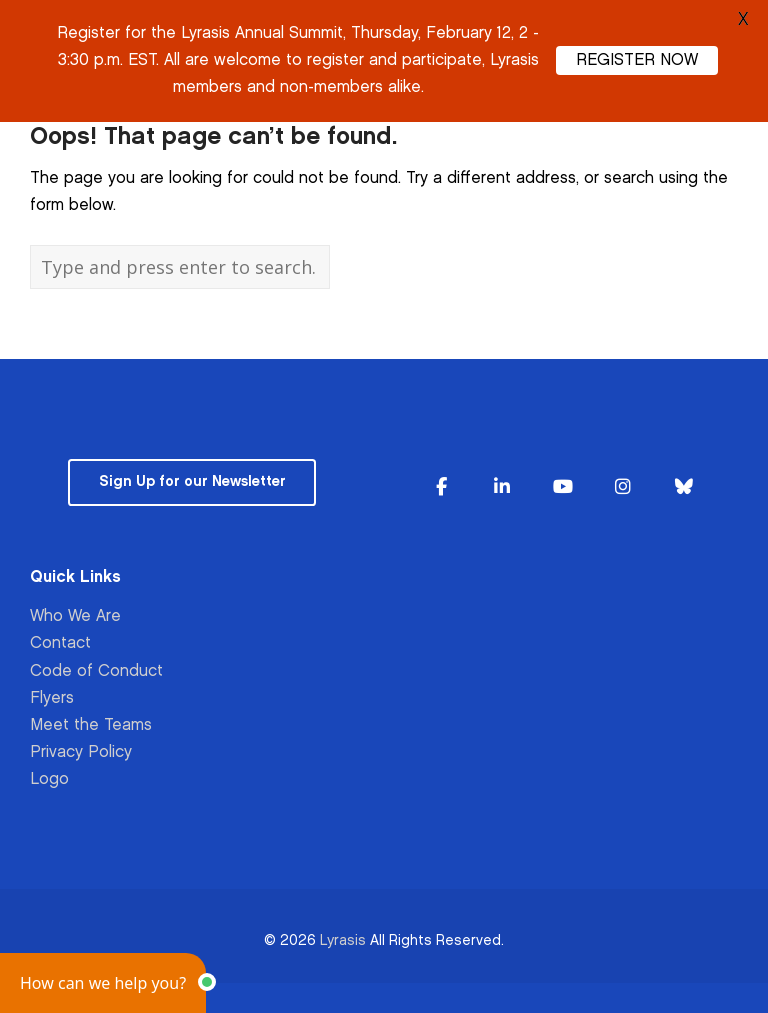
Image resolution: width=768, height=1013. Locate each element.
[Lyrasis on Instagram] (623, 487)
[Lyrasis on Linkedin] (502, 487)
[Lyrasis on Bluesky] (684, 487)
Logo (49, 779)
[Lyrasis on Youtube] (563, 487)
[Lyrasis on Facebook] (441, 487)
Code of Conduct (96, 671)
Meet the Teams (91, 725)
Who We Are (75, 616)
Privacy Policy (81, 752)
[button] (103, 983)
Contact (60, 643)
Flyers (52, 698)
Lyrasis (343, 940)
